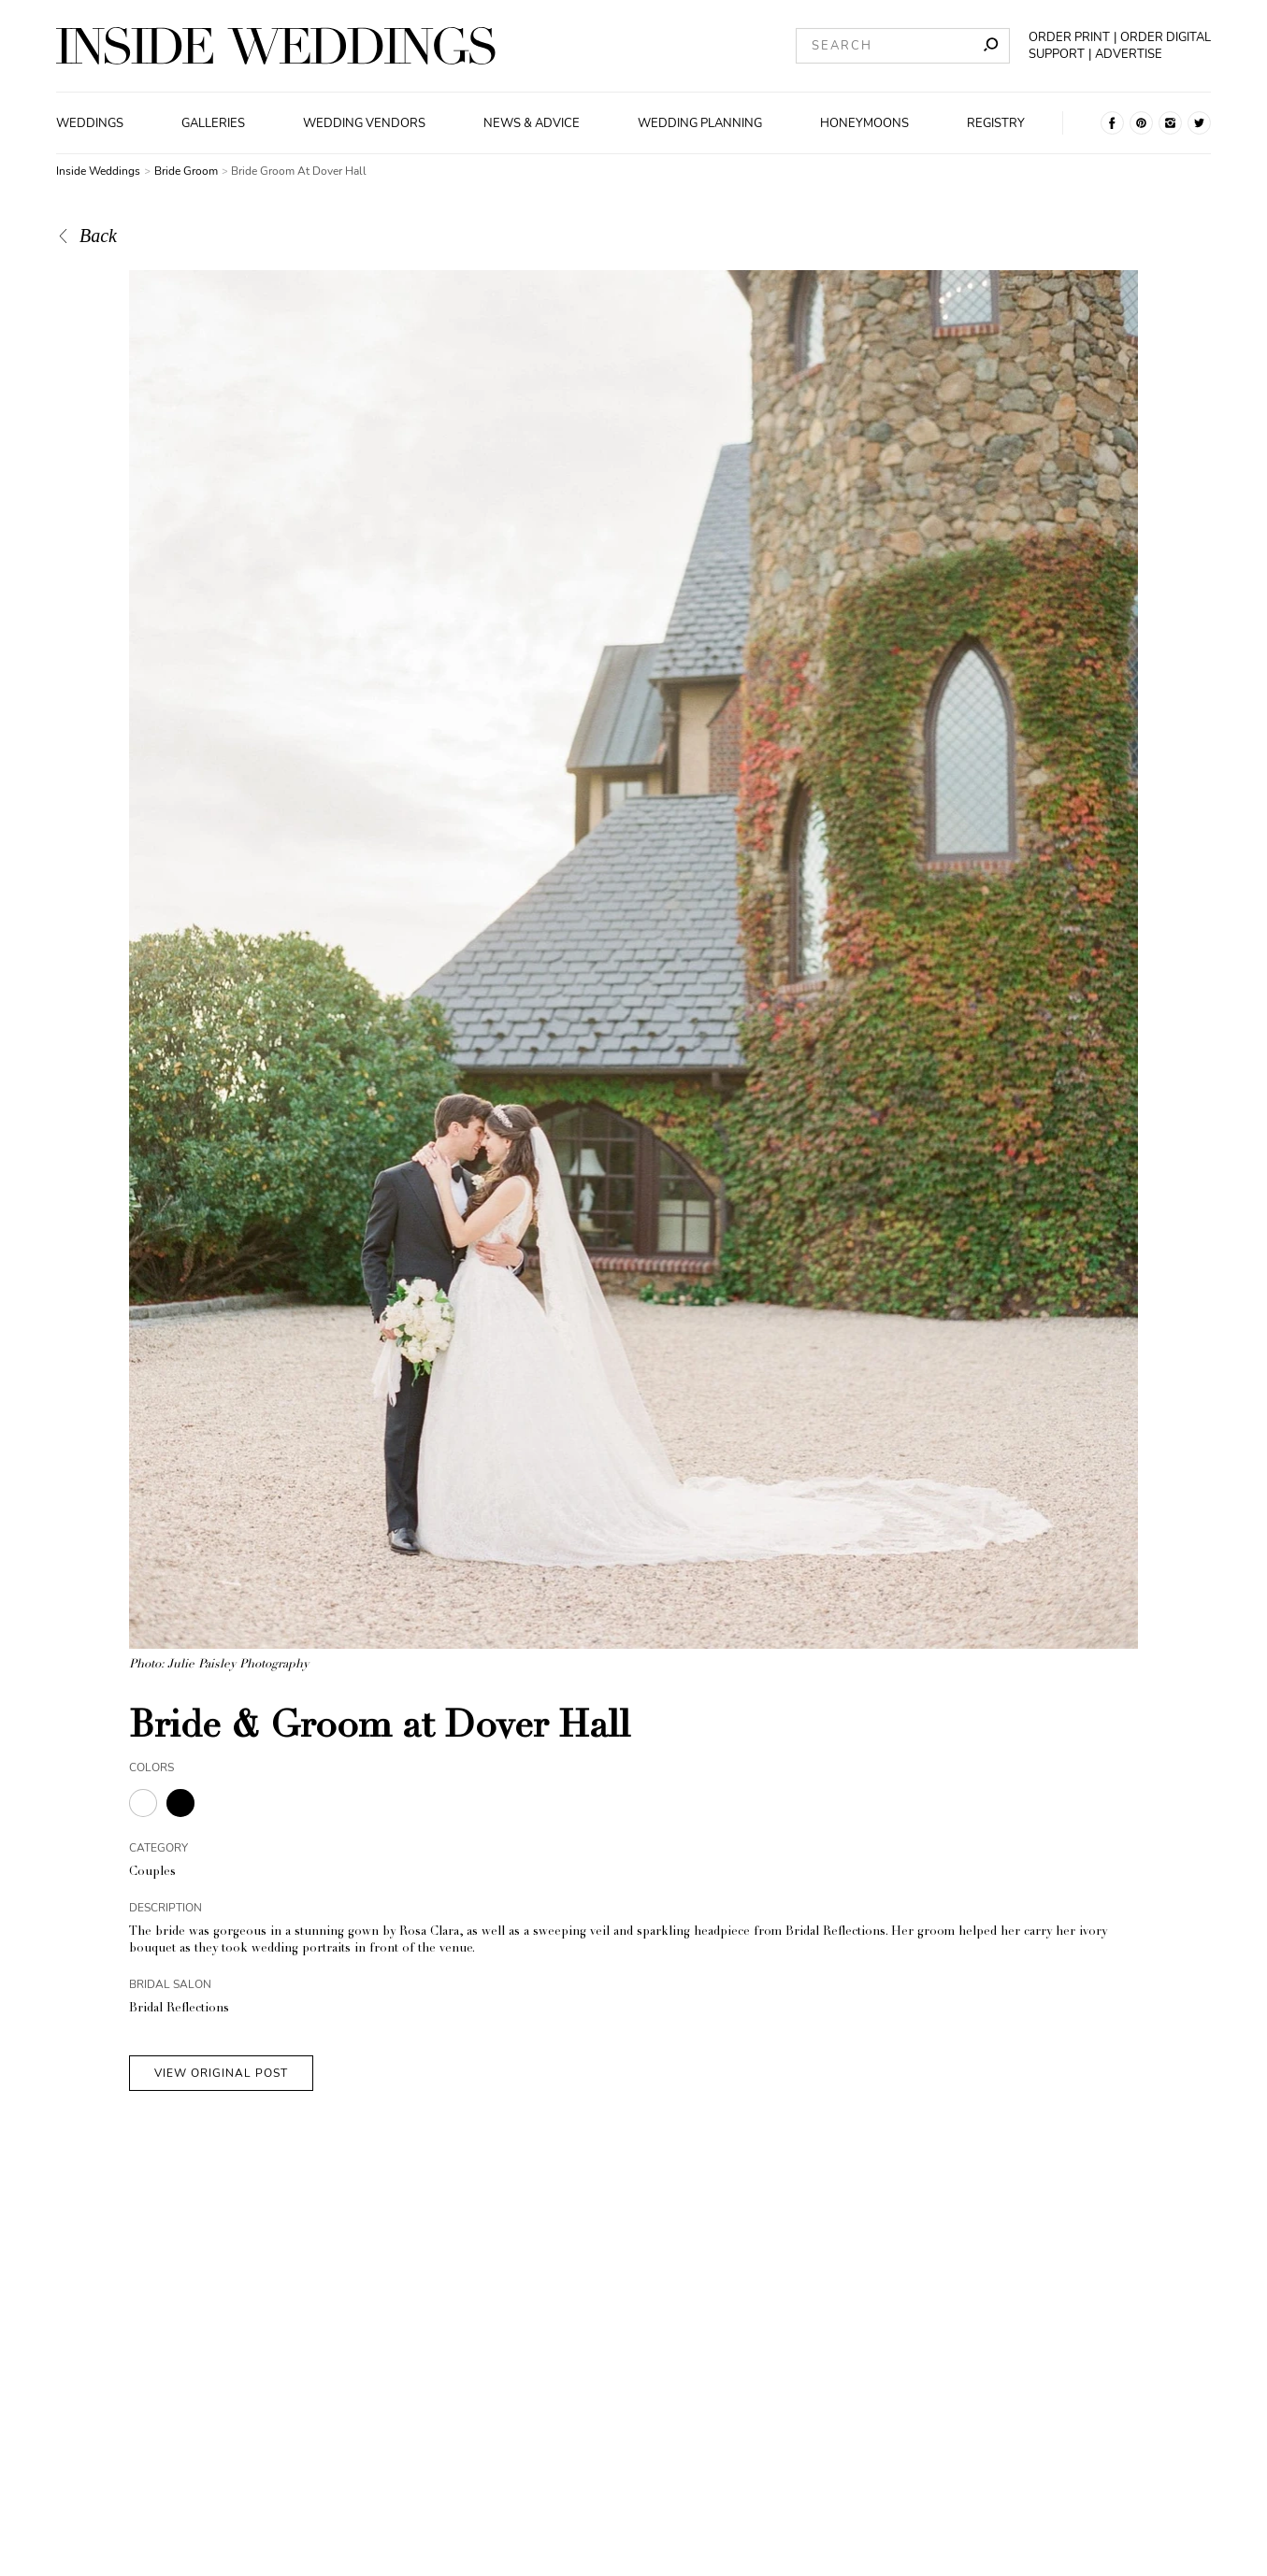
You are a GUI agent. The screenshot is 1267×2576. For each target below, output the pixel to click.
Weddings (89, 123)
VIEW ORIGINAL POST (221, 2073)
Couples (152, 1873)
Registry (996, 123)
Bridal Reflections (179, 2009)
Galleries (213, 123)
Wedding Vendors (364, 123)
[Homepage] (276, 45)
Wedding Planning (700, 123)
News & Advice (531, 123)
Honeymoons (864, 123)
